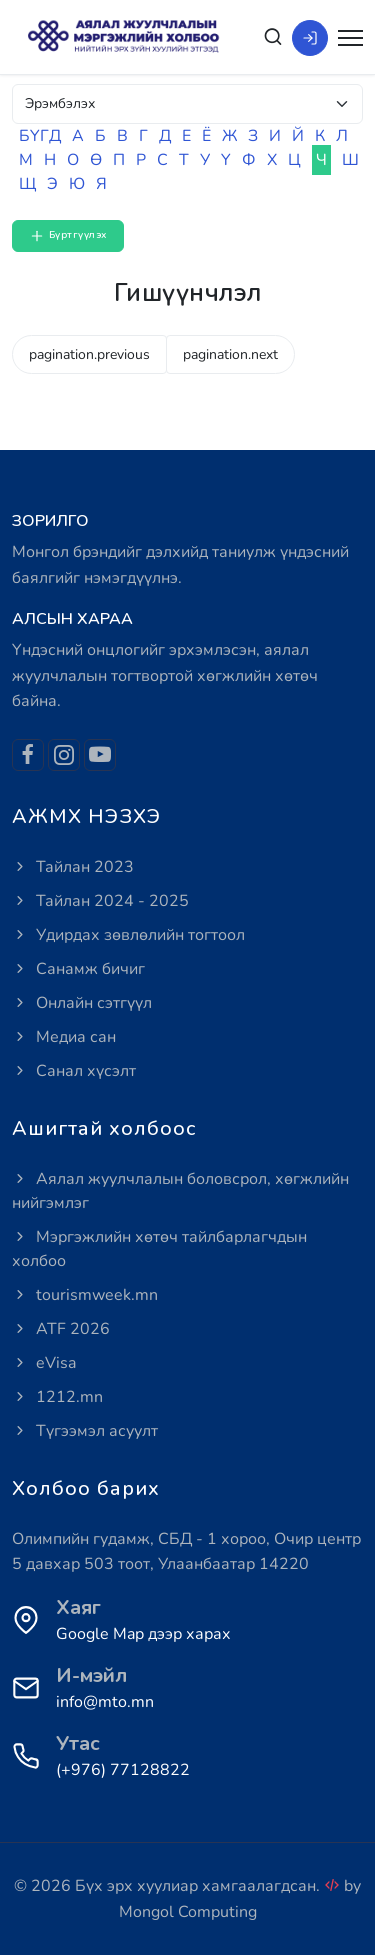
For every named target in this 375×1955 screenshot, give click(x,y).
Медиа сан (64, 1037)
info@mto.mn (105, 1702)
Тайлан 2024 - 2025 (100, 901)
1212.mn (57, 1397)
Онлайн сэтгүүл (82, 1003)
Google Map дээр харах (143, 1634)
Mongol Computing (188, 1912)
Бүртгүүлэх (68, 236)
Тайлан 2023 (73, 867)
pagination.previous (89, 354)
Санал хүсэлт (74, 1071)
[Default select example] (187, 104)
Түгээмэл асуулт (85, 1431)
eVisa (44, 1363)
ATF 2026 (61, 1329)
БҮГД (40, 136)
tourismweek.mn (85, 1295)
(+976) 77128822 (123, 1770)
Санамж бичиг (78, 969)
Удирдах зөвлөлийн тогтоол (128, 935)
